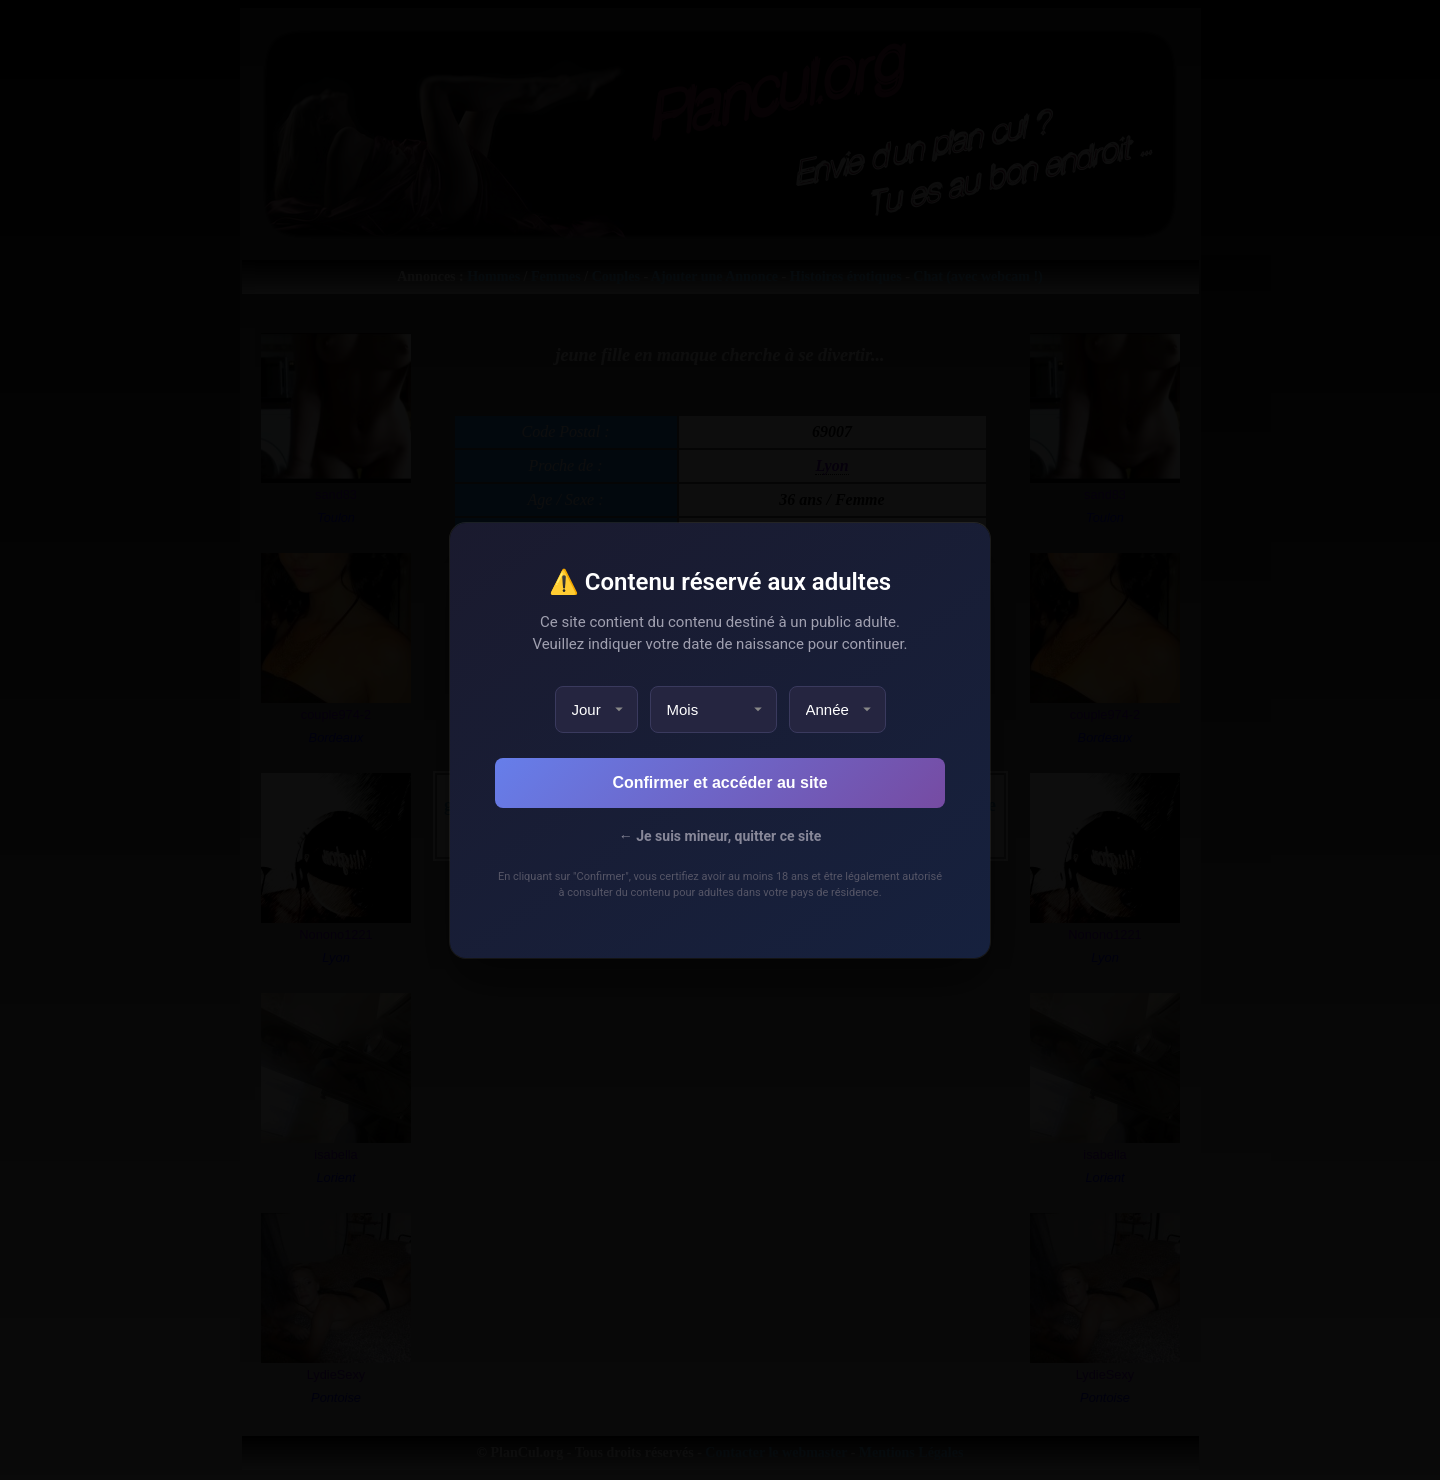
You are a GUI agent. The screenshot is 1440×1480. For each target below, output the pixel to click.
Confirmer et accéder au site (719, 782)
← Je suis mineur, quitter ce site (720, 836)
